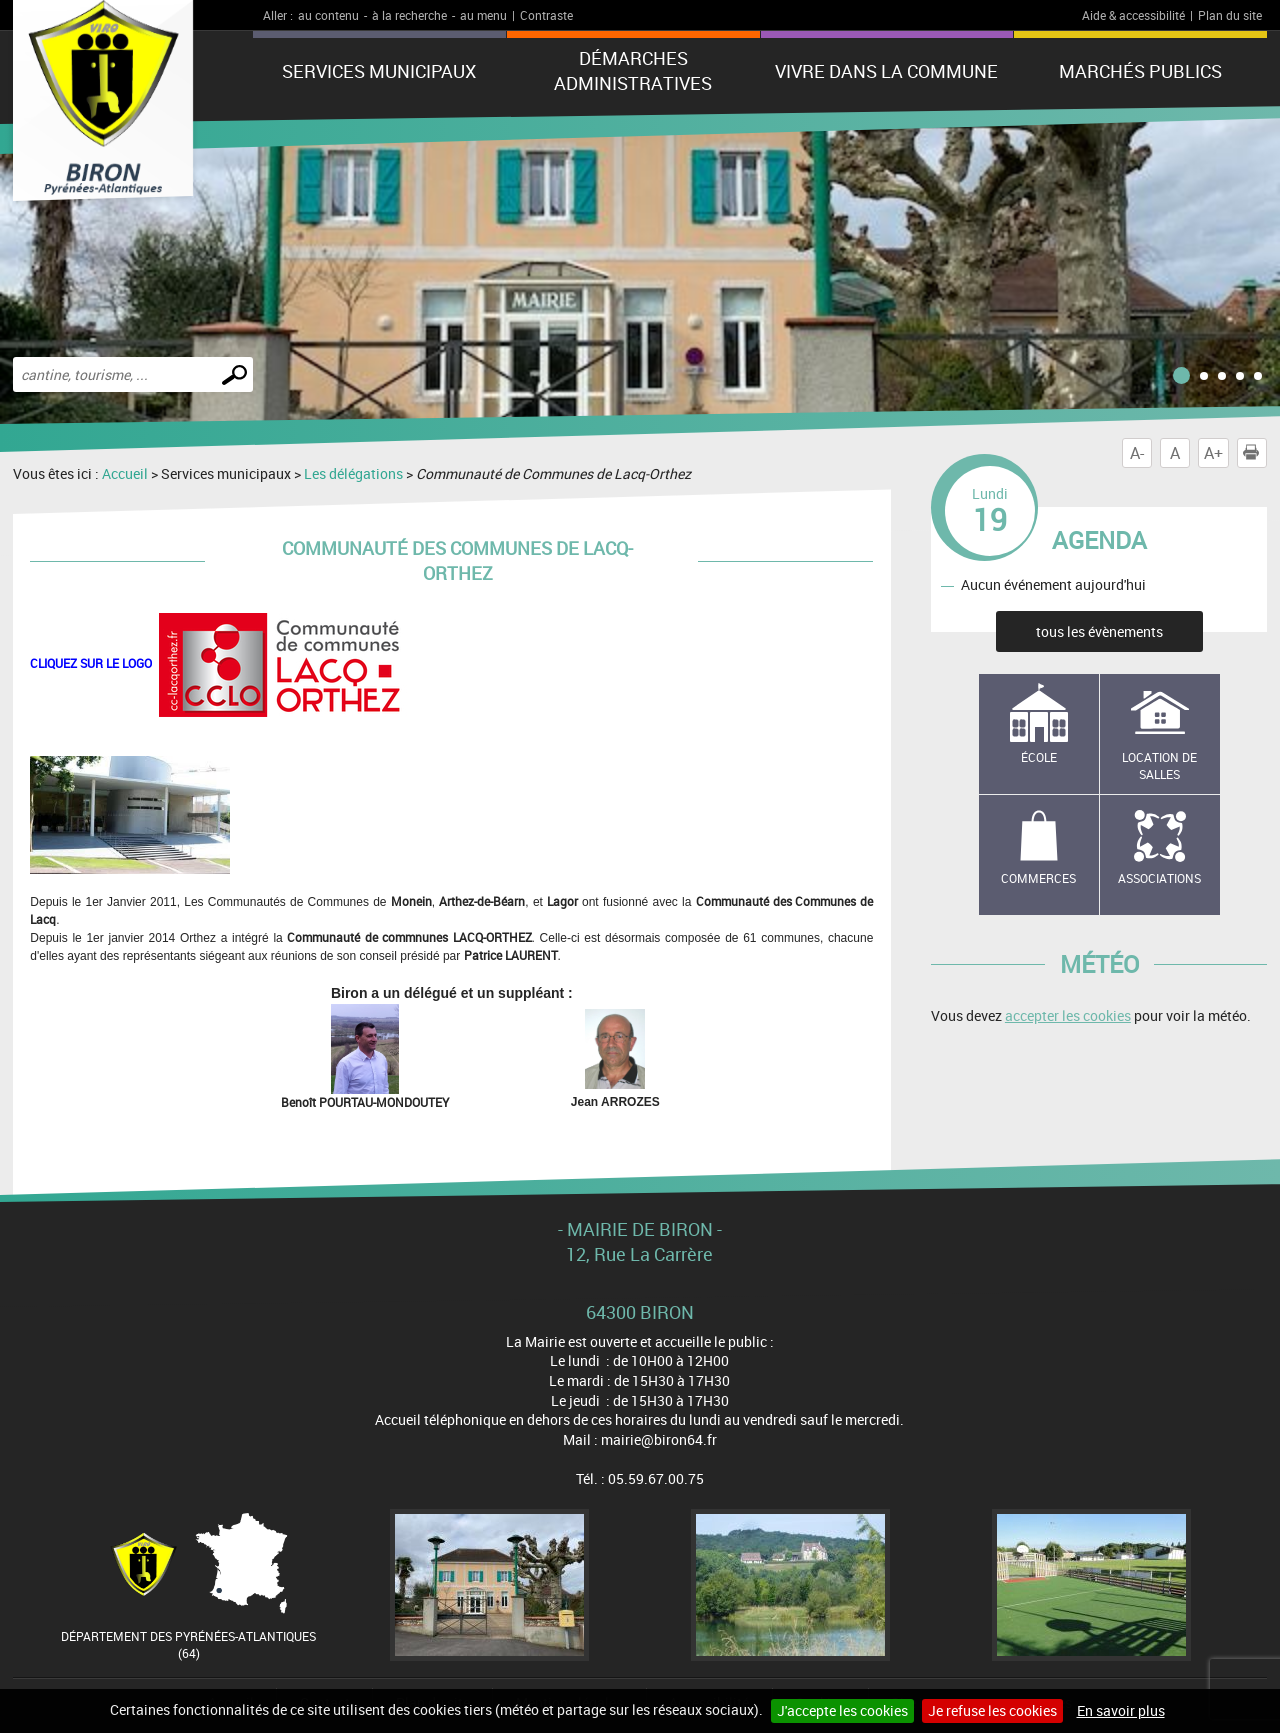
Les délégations (353, 473)
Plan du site (1230, 15)
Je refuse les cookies (992, 1710)
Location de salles (1159, 765)
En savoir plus (1121, 1710)
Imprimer (1255, 453)
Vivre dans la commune (886, 71)
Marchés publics (1140, 71)
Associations (1159, 878)
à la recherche (409, 15)
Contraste (546, 15)
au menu (483, 15)
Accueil (125, 473)
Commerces (1038, 878)
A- (1137, 453)
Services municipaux (379, 71)
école (1039, 757)
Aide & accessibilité (1133, 15)
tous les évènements (1099, 631)
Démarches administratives (633, 70)
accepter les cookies (1068, 1015)
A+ (1213, 453)
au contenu (328, 15)
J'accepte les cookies (842, 1710)
